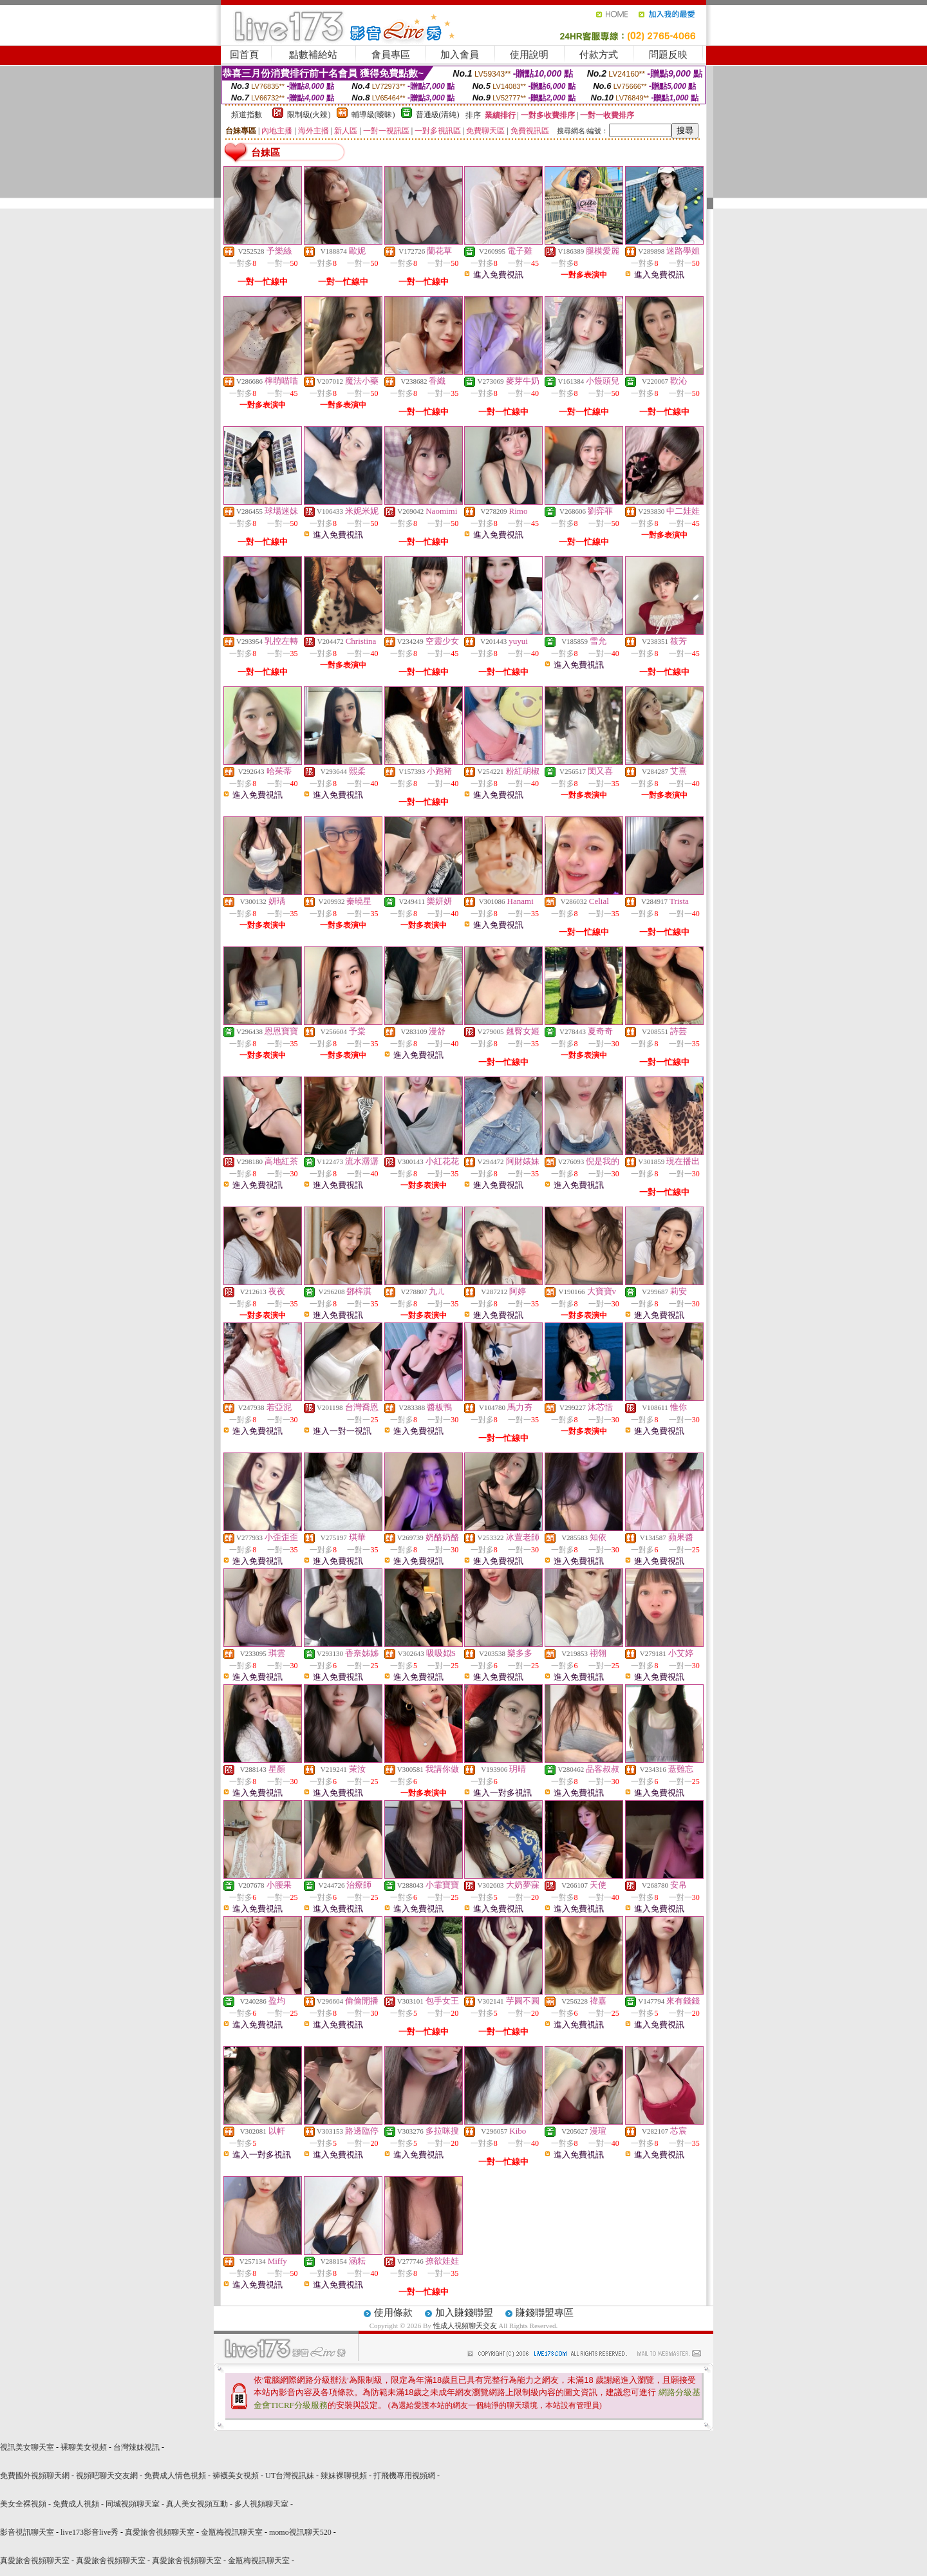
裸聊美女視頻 (84, 2447)
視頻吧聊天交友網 (107, 2475)
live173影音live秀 (89, 2532)
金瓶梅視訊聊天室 (232, 2532)
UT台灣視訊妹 (289, 2475)
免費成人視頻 (76, 2503)
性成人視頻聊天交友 (465, 2325)
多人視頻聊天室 (261, 2503)
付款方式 (598, 55)
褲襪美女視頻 (235, 2475)
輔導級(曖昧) (373, 114)
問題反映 (668, 55)
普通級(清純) (438, 114)
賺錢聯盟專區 (545, 2313)
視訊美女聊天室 (27, 2447)
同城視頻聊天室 (133, 2503)
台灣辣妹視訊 (136, 2447)
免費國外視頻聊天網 (35, 2475)
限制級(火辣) (309, 114)
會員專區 (390, 55)
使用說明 (529, 55)
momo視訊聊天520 (300, 2532)
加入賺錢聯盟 (464, 2313)
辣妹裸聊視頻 (344, 2475)
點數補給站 (313, 55)
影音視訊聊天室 (27, 2532)
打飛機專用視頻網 (404, 2475)
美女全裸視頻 (23, 2503)
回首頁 (244, 55)
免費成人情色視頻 (175, 2475)
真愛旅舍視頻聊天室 (159, 2532)
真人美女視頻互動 (197, 2503)
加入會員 (459, 55)
